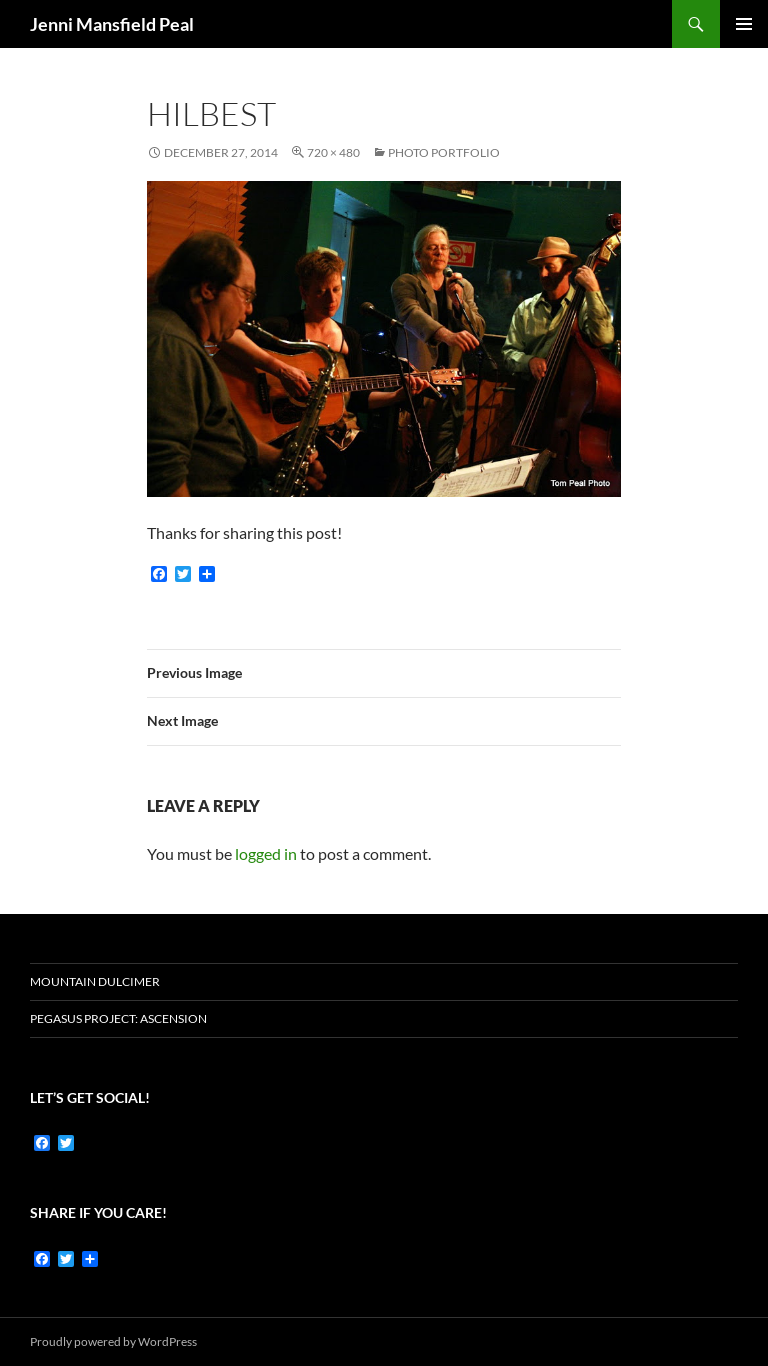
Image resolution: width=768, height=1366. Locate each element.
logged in (266, 853)
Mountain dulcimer (95, 981)
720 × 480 (333, 152)
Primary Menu (744, 24)
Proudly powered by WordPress (113, 1341)
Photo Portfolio (444, 152)
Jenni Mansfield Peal (112, 24)
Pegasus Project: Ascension (118, 1018)
